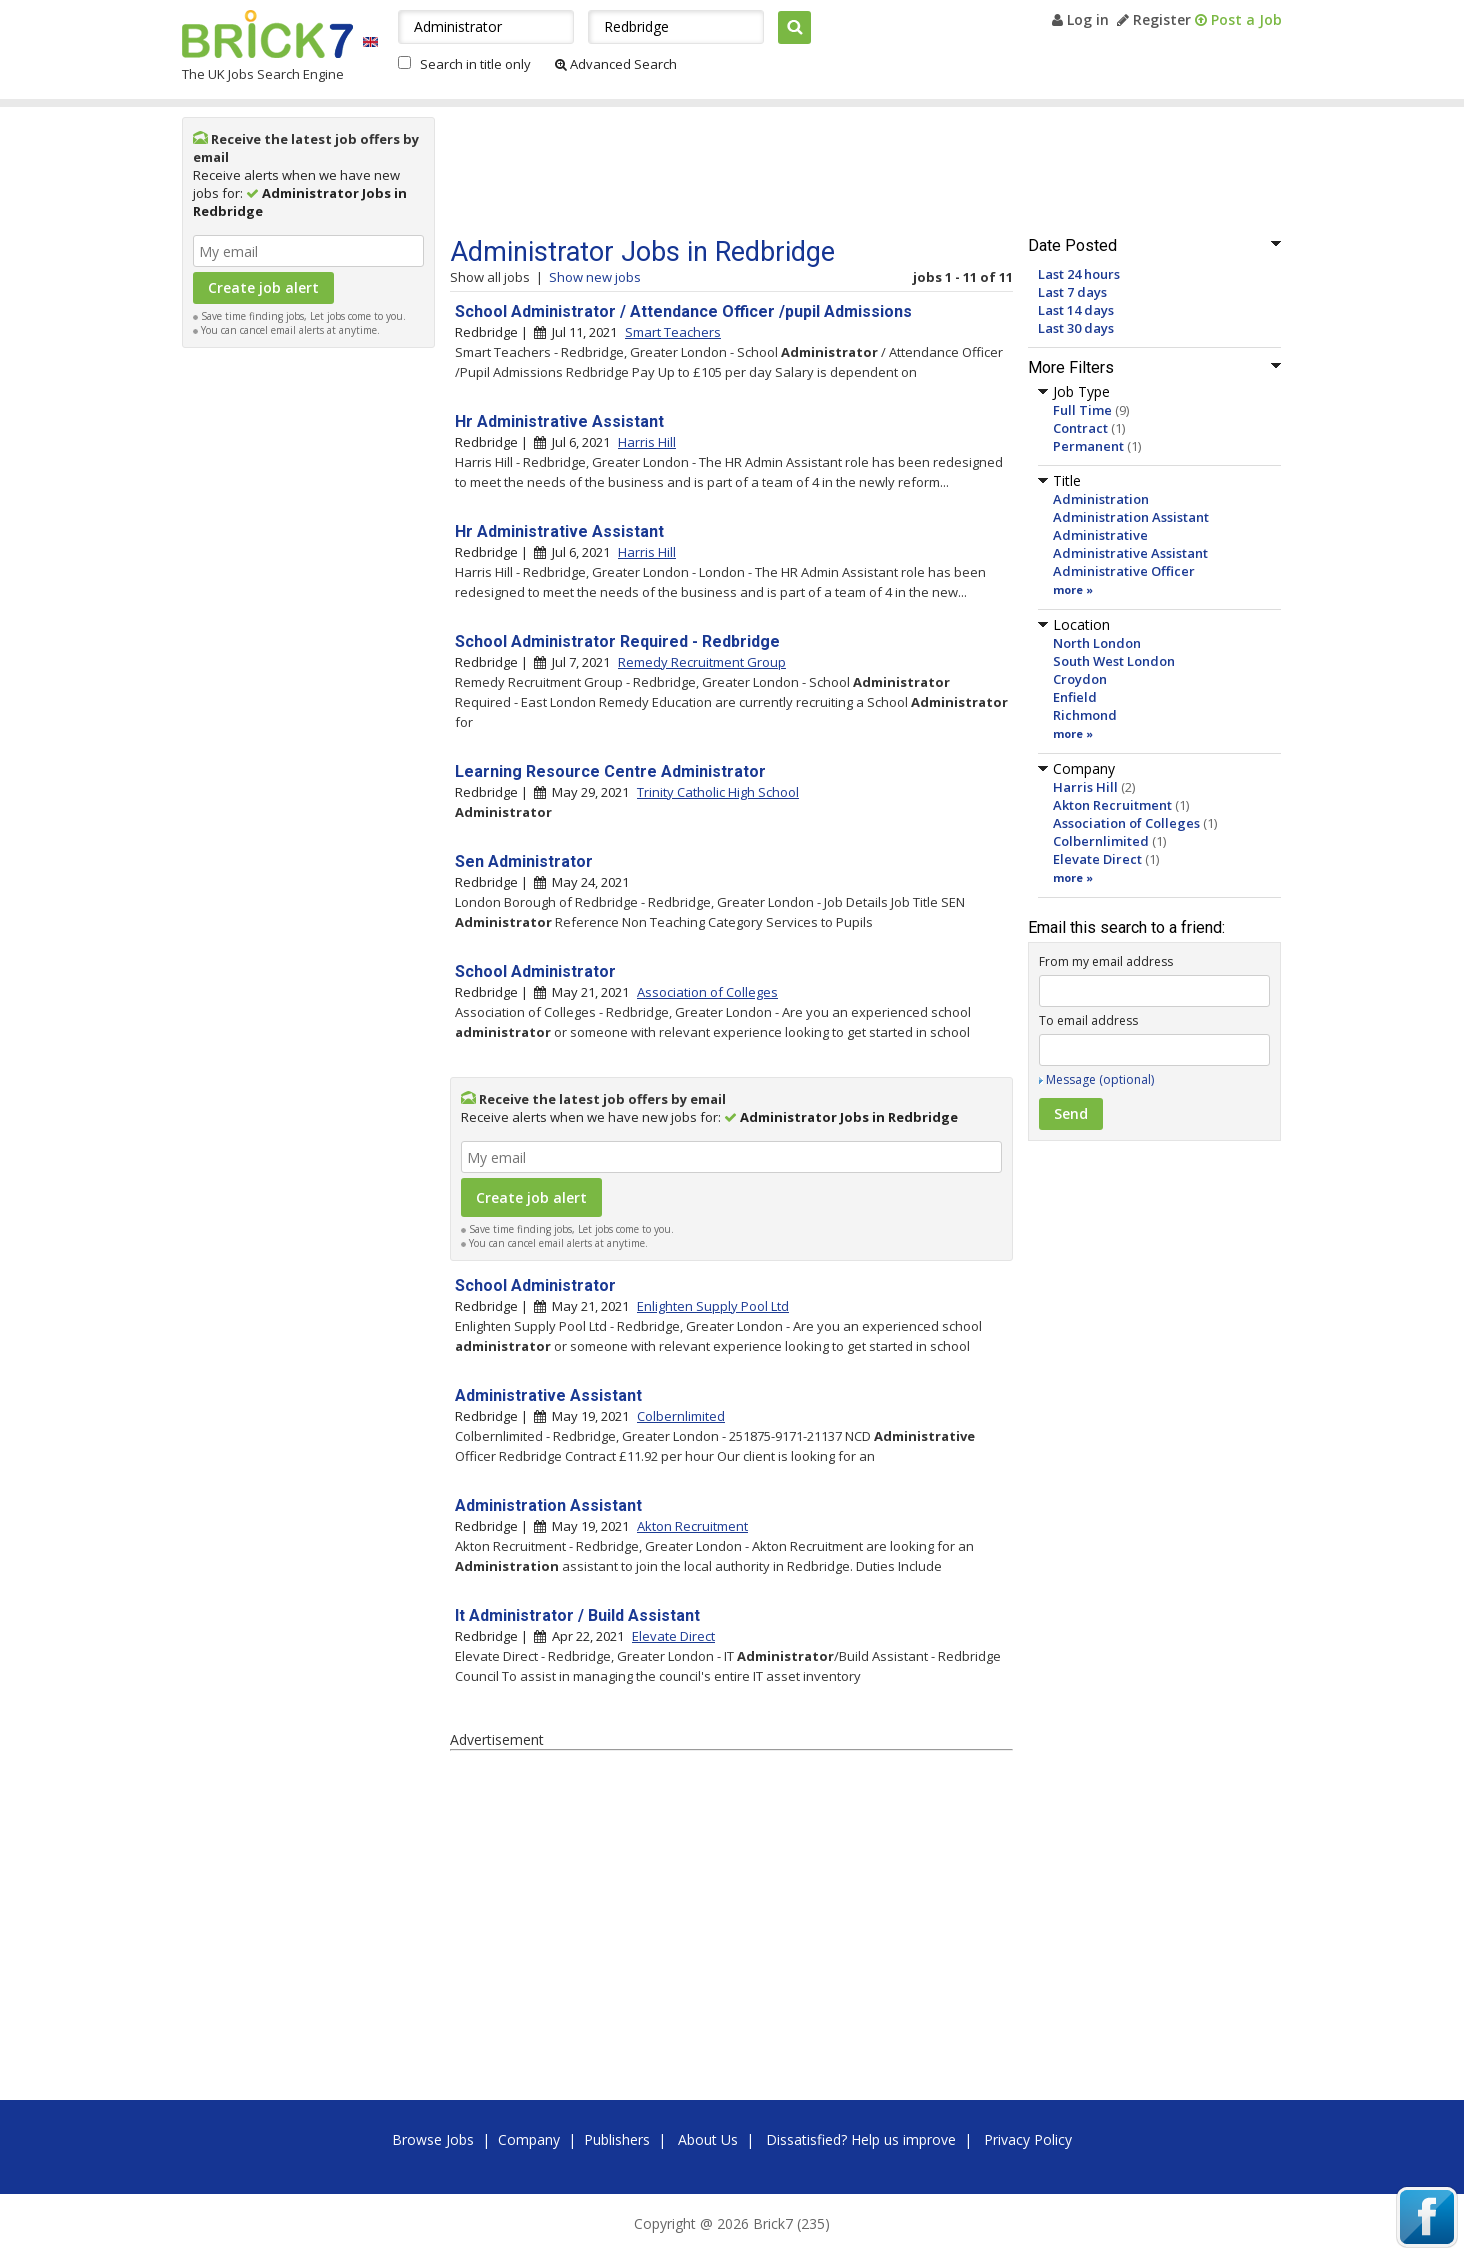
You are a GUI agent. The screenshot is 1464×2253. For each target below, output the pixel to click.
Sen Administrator (524, 861)
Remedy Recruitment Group (702, 662)
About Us (708, 2139)
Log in (1080, 19)
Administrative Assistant (1130, 553)
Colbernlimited (1101, 841)
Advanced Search (616, 64)
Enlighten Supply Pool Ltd (713, 1306)
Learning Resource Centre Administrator (610, 771)
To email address (1088, 1020)
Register (1154, 19)
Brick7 (267, 34)
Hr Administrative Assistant (559, 421)
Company (529, 2139)
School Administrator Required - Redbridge (617, 641)
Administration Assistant (1131, 517)
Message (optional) (1100, 1079)
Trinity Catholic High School (718, 792)
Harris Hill (1085, 787)
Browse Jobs (433, 2139)
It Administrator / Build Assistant (577, 1615)
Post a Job (1238, 19)
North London (1097, 643)
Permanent (1088, 446)
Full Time (1082, 410)
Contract (1080, 428)
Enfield (1075, 697)
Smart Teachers (673, 332)
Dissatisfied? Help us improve (861, 2139)
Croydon (1080, 679)
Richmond (1085, 715)
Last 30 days (1076, 328)
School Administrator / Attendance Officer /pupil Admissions (683, 311)
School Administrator (535, 971)
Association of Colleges (1126, 823)
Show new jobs (595, 277)
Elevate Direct (1097, 859)
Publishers (617, 2139)
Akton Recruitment (1112, 805)
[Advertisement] (309, 658)
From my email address (1106, 961)
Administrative (1100, 535)
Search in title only (475, 64)
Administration (1101, 499)
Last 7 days (1072, 292)
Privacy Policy (1028, 2139)
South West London (1114, 661)
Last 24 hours (1079, 274)
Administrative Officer (1124, 571)
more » (1073, 589)
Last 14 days (1076, 310)
